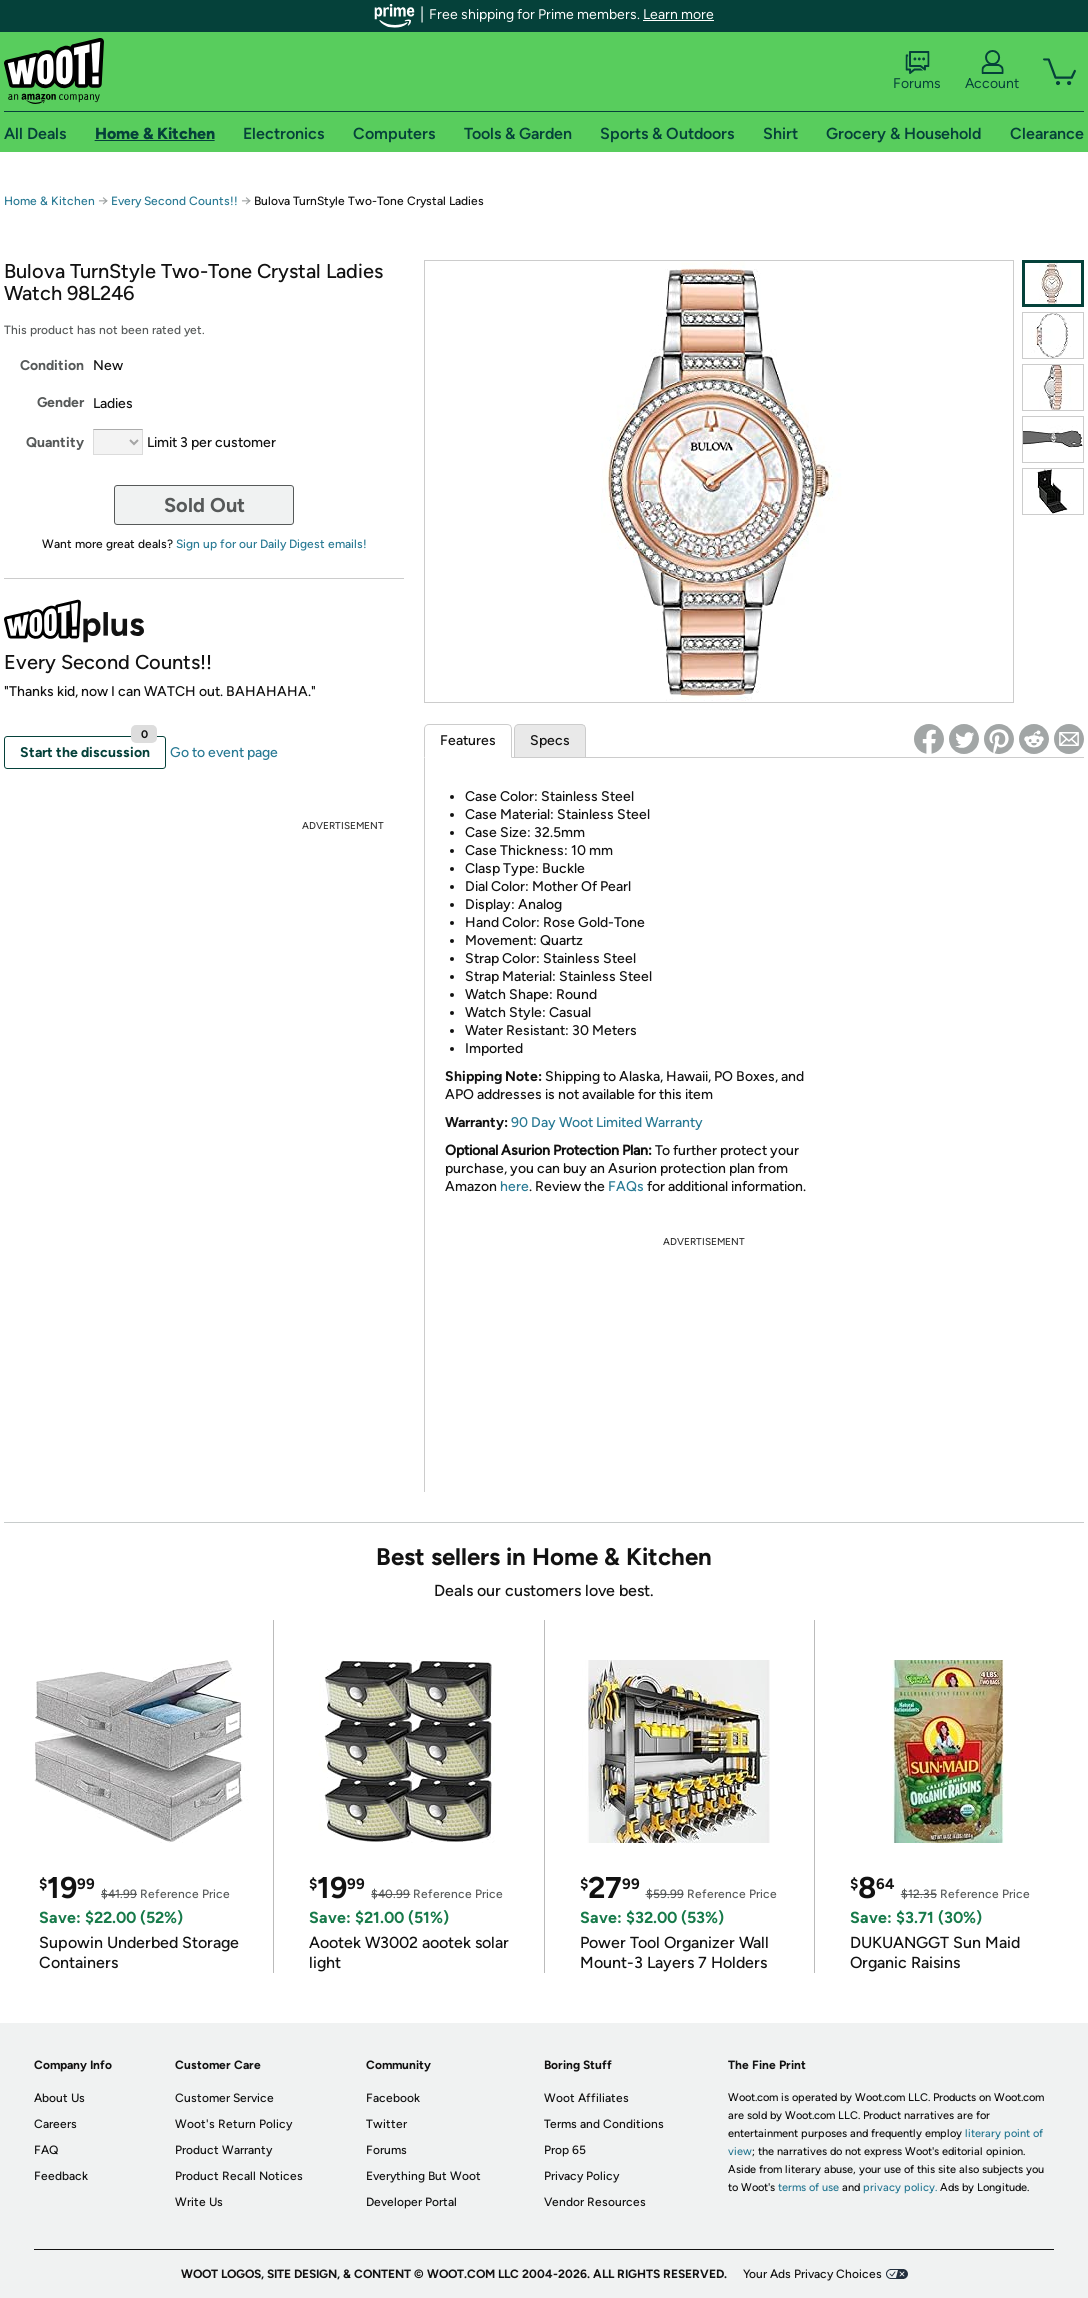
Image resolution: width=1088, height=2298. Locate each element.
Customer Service (224, 2098)
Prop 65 (565, 2150)
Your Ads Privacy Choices (812, 2274)
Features (468, 740)
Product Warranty (223, 2150)
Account (992, 71)
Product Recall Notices (239, 2176)
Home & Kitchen (49, 201)
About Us (59, 2098)
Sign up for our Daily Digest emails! (271, 544)
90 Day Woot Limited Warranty (607, 1122)
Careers (55, 2124)
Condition (52, 365)
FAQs (626, 1186)
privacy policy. (900, 2187)
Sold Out (204, 505)
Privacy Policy (581, 2176)
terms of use (808, 2187)
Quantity (55, 442)
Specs (550, 740)
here (514, 1186)
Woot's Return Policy (233, 2124)
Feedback (61, 2176)
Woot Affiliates (586, 2098)
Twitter (386, 2124)
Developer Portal (411, 2202)
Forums (917, 71)
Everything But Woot (423, 2176)
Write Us (199, 2202)
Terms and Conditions (604, 2124)
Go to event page (224, 752)
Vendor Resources (595, 2202)
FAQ (46, 2150)
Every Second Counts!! (174, 201)
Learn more (678, 14)
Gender (60, 402)
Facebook (393, 2098)
